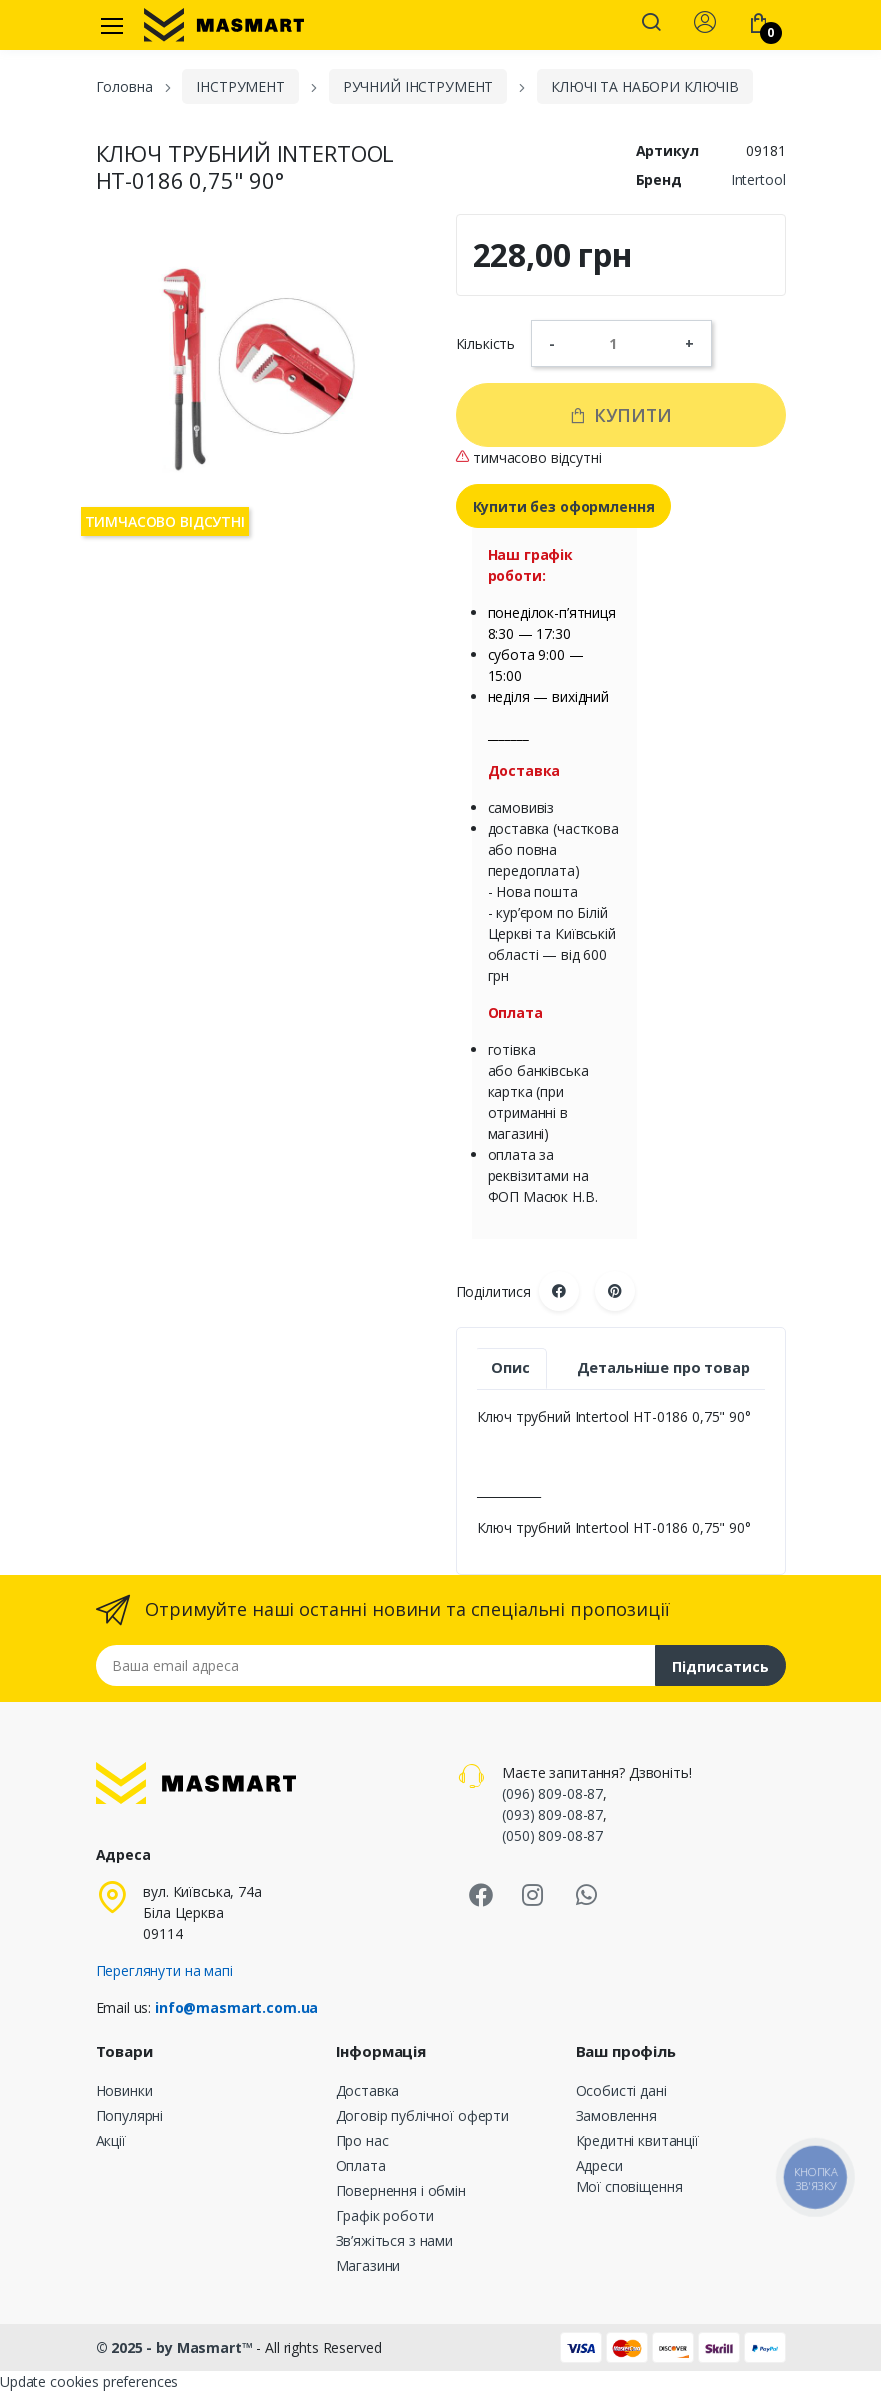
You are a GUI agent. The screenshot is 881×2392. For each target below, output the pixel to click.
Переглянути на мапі (164, 1970)
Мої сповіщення (629, 2186)
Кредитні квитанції (637, 2140)
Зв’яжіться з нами (395, 2240)
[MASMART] (224, 25)
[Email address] (376, 1665)
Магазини (368, 2265)
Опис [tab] (510, 1367)
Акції (111, 2140)
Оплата (361, 2165)
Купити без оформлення (564, 506)
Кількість (486, 343)
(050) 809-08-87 (552, 1835)
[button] (651, 24)
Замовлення (617, 2115)
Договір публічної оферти (423, 2115)
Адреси (599, 2165)
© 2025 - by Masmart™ (176, 2347)
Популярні (130, 2115)
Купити (620, 415)
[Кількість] (620, 343)
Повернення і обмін (401, 2190)
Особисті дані (621, 2090)
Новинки (124, 2090)
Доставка (368, 2090)
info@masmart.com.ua (236, 2007)
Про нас (362, 2140)
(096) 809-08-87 (552, 1793)
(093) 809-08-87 (552, 1814)
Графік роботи (385, 2215)
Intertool (758, 179)
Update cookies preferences (89, 2381)
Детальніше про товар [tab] (663, 1367)
